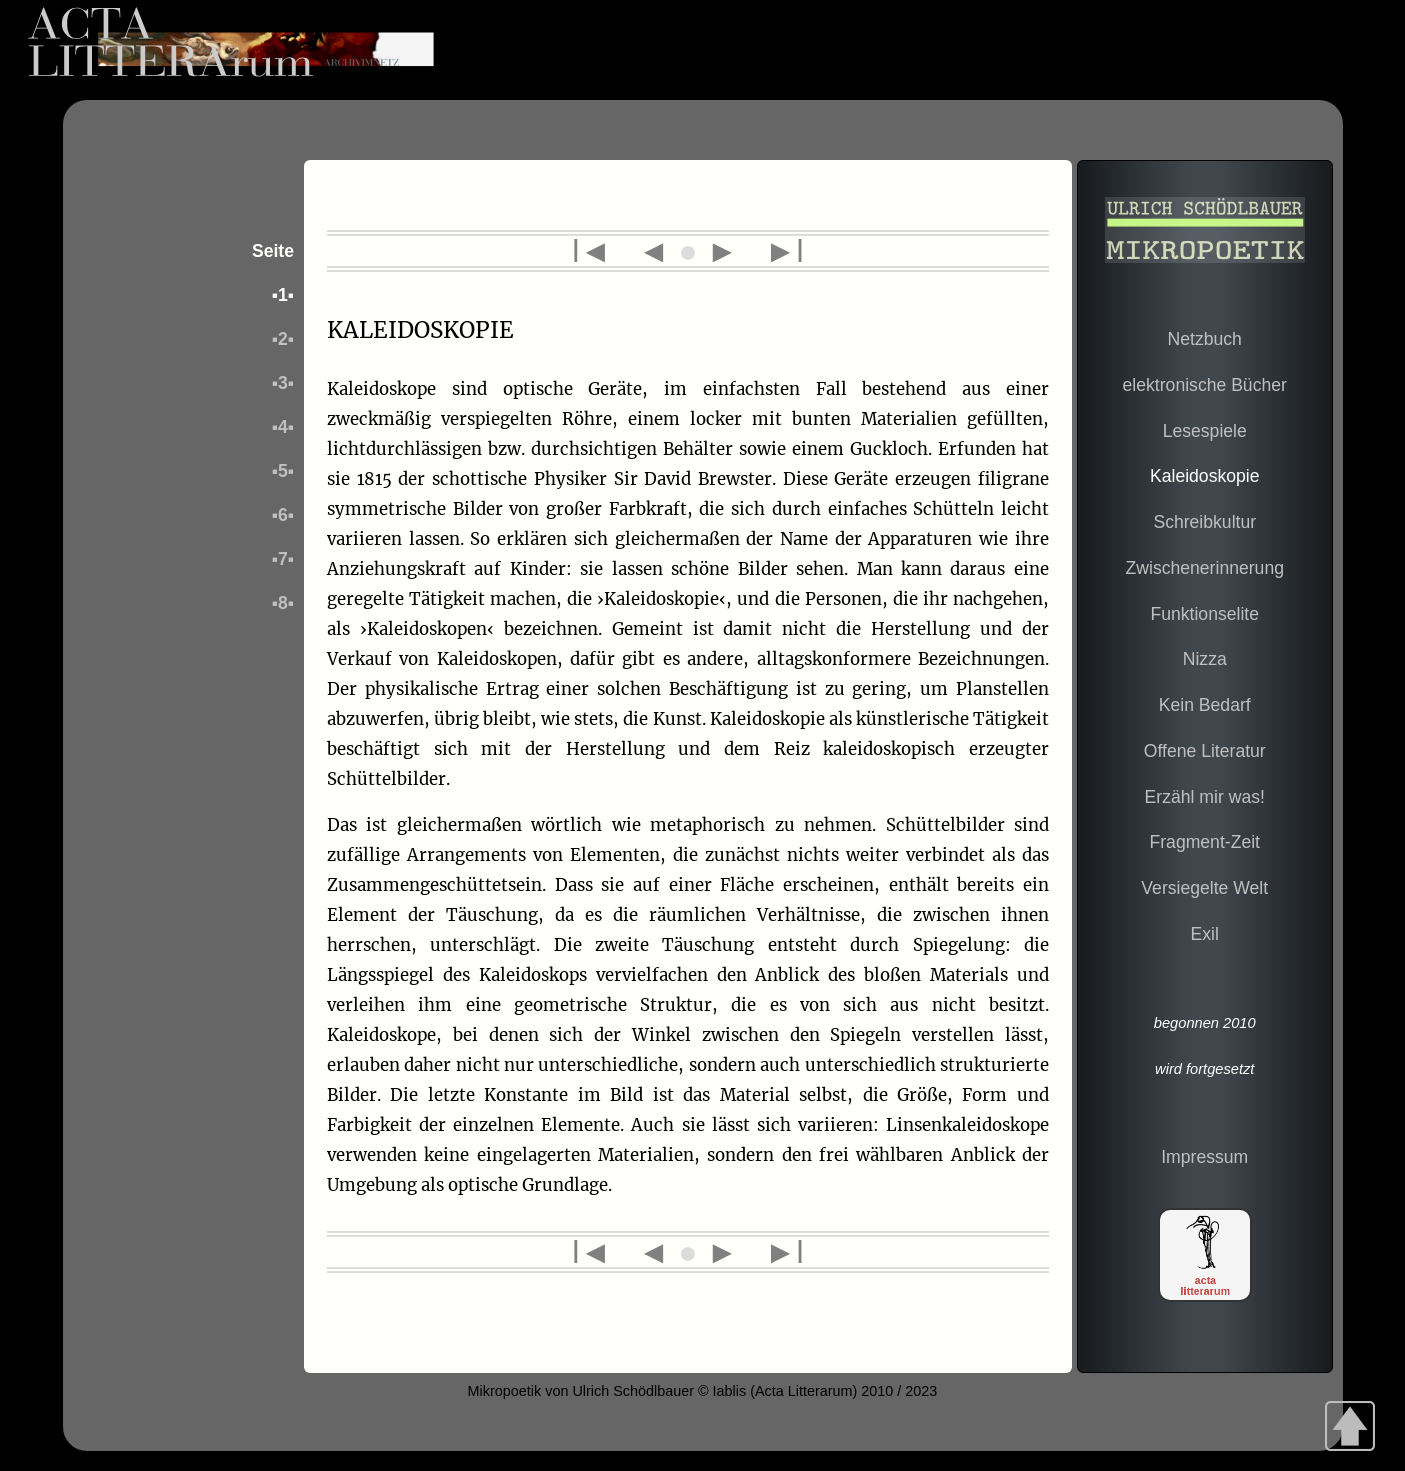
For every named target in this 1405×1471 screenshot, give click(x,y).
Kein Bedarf (1205, 705)
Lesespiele (1205, 431)
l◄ (600, 251)
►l (780, 251)
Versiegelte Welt (1204, 888)
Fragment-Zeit (1204, 842)
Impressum (1204, 1157)
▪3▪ (283, 383)
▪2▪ (283, 339)
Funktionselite (1204, 614)
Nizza (1205, 659)
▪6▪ (283, 515)
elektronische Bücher (1205, 385)
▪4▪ (283, 427)
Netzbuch (1205, 339)
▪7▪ (283, 559)
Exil (1205, 934)
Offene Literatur (1205, 751)
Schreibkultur (1204, 522)
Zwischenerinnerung (1205, 568)
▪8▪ (283, 603)
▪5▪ (283, 471)
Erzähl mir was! (1205, 797)
